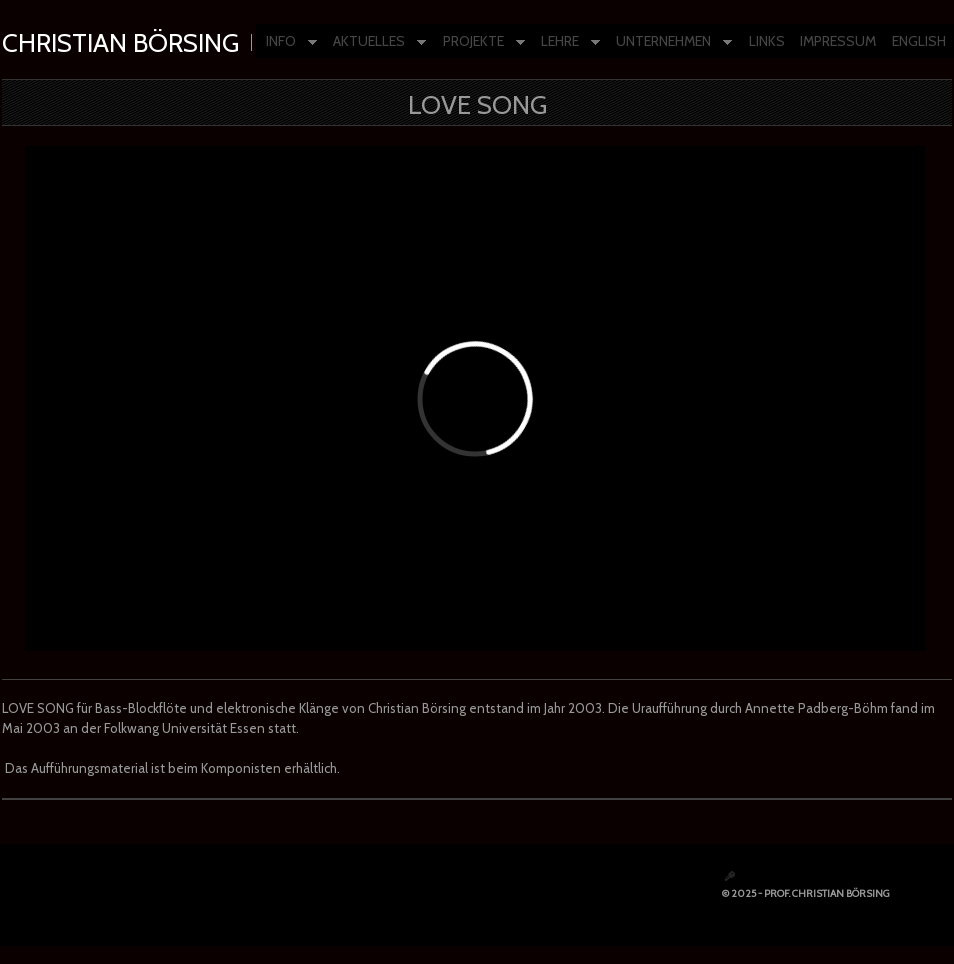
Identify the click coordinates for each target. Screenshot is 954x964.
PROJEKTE (479, 42)
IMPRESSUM (838, 41)
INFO (286, 42)
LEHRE (565, 42)
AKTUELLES (374, 42)
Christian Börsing (120, 42)
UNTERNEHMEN (669, 42)
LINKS (767, 41)
